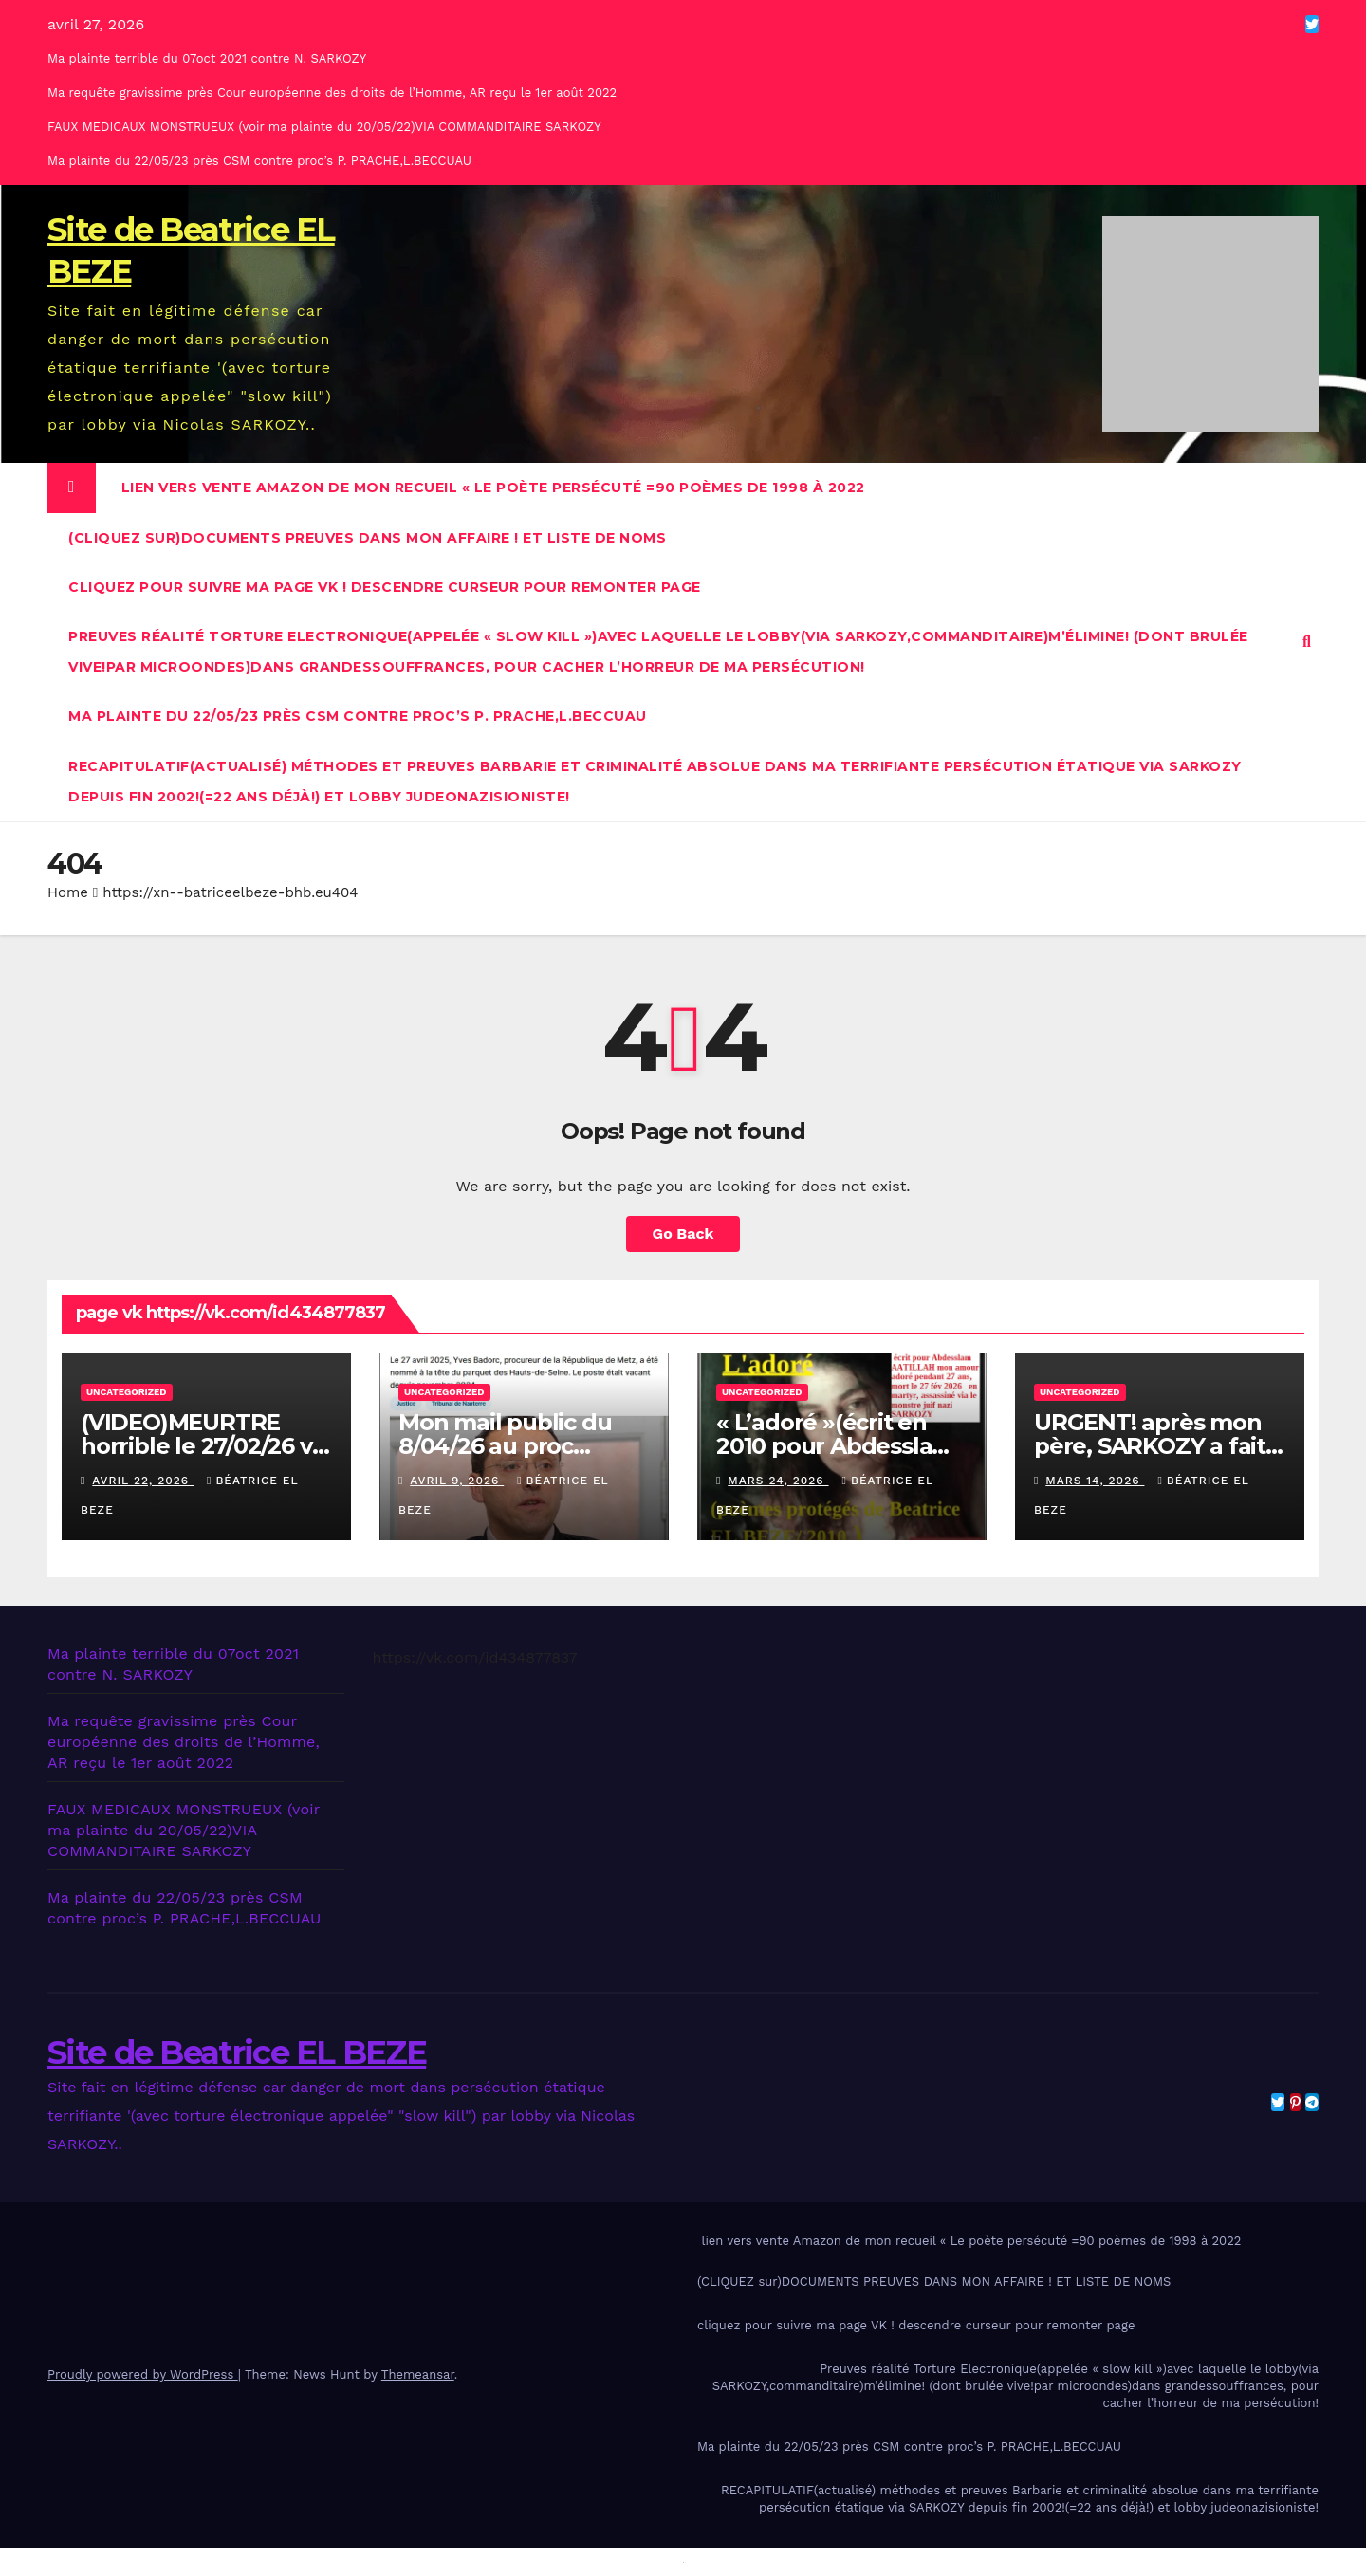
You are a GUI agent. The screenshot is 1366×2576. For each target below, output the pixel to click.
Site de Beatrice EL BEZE (236, 2052)
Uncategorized (126, 1392)
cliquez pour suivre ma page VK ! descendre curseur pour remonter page (384, 587)
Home (67, 892)
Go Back (683, 1233)
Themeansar (417, 2374)
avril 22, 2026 (143, 1480)
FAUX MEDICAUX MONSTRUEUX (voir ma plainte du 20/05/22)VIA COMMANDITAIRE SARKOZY (324, 127)
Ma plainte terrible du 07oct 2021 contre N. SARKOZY (206, 58)
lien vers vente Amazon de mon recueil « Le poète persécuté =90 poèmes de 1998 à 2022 (491, 487)
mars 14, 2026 (1094, 1480)
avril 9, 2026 (457, 1480)
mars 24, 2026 (778, 1480)
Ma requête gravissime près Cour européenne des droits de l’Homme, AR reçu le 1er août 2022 (332, 92)
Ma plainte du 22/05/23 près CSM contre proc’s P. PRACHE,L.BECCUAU (259, 161)
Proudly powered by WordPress (142, 2374)
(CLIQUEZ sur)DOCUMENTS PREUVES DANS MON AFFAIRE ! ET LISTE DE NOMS (367, 537)
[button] (1306, 642)
